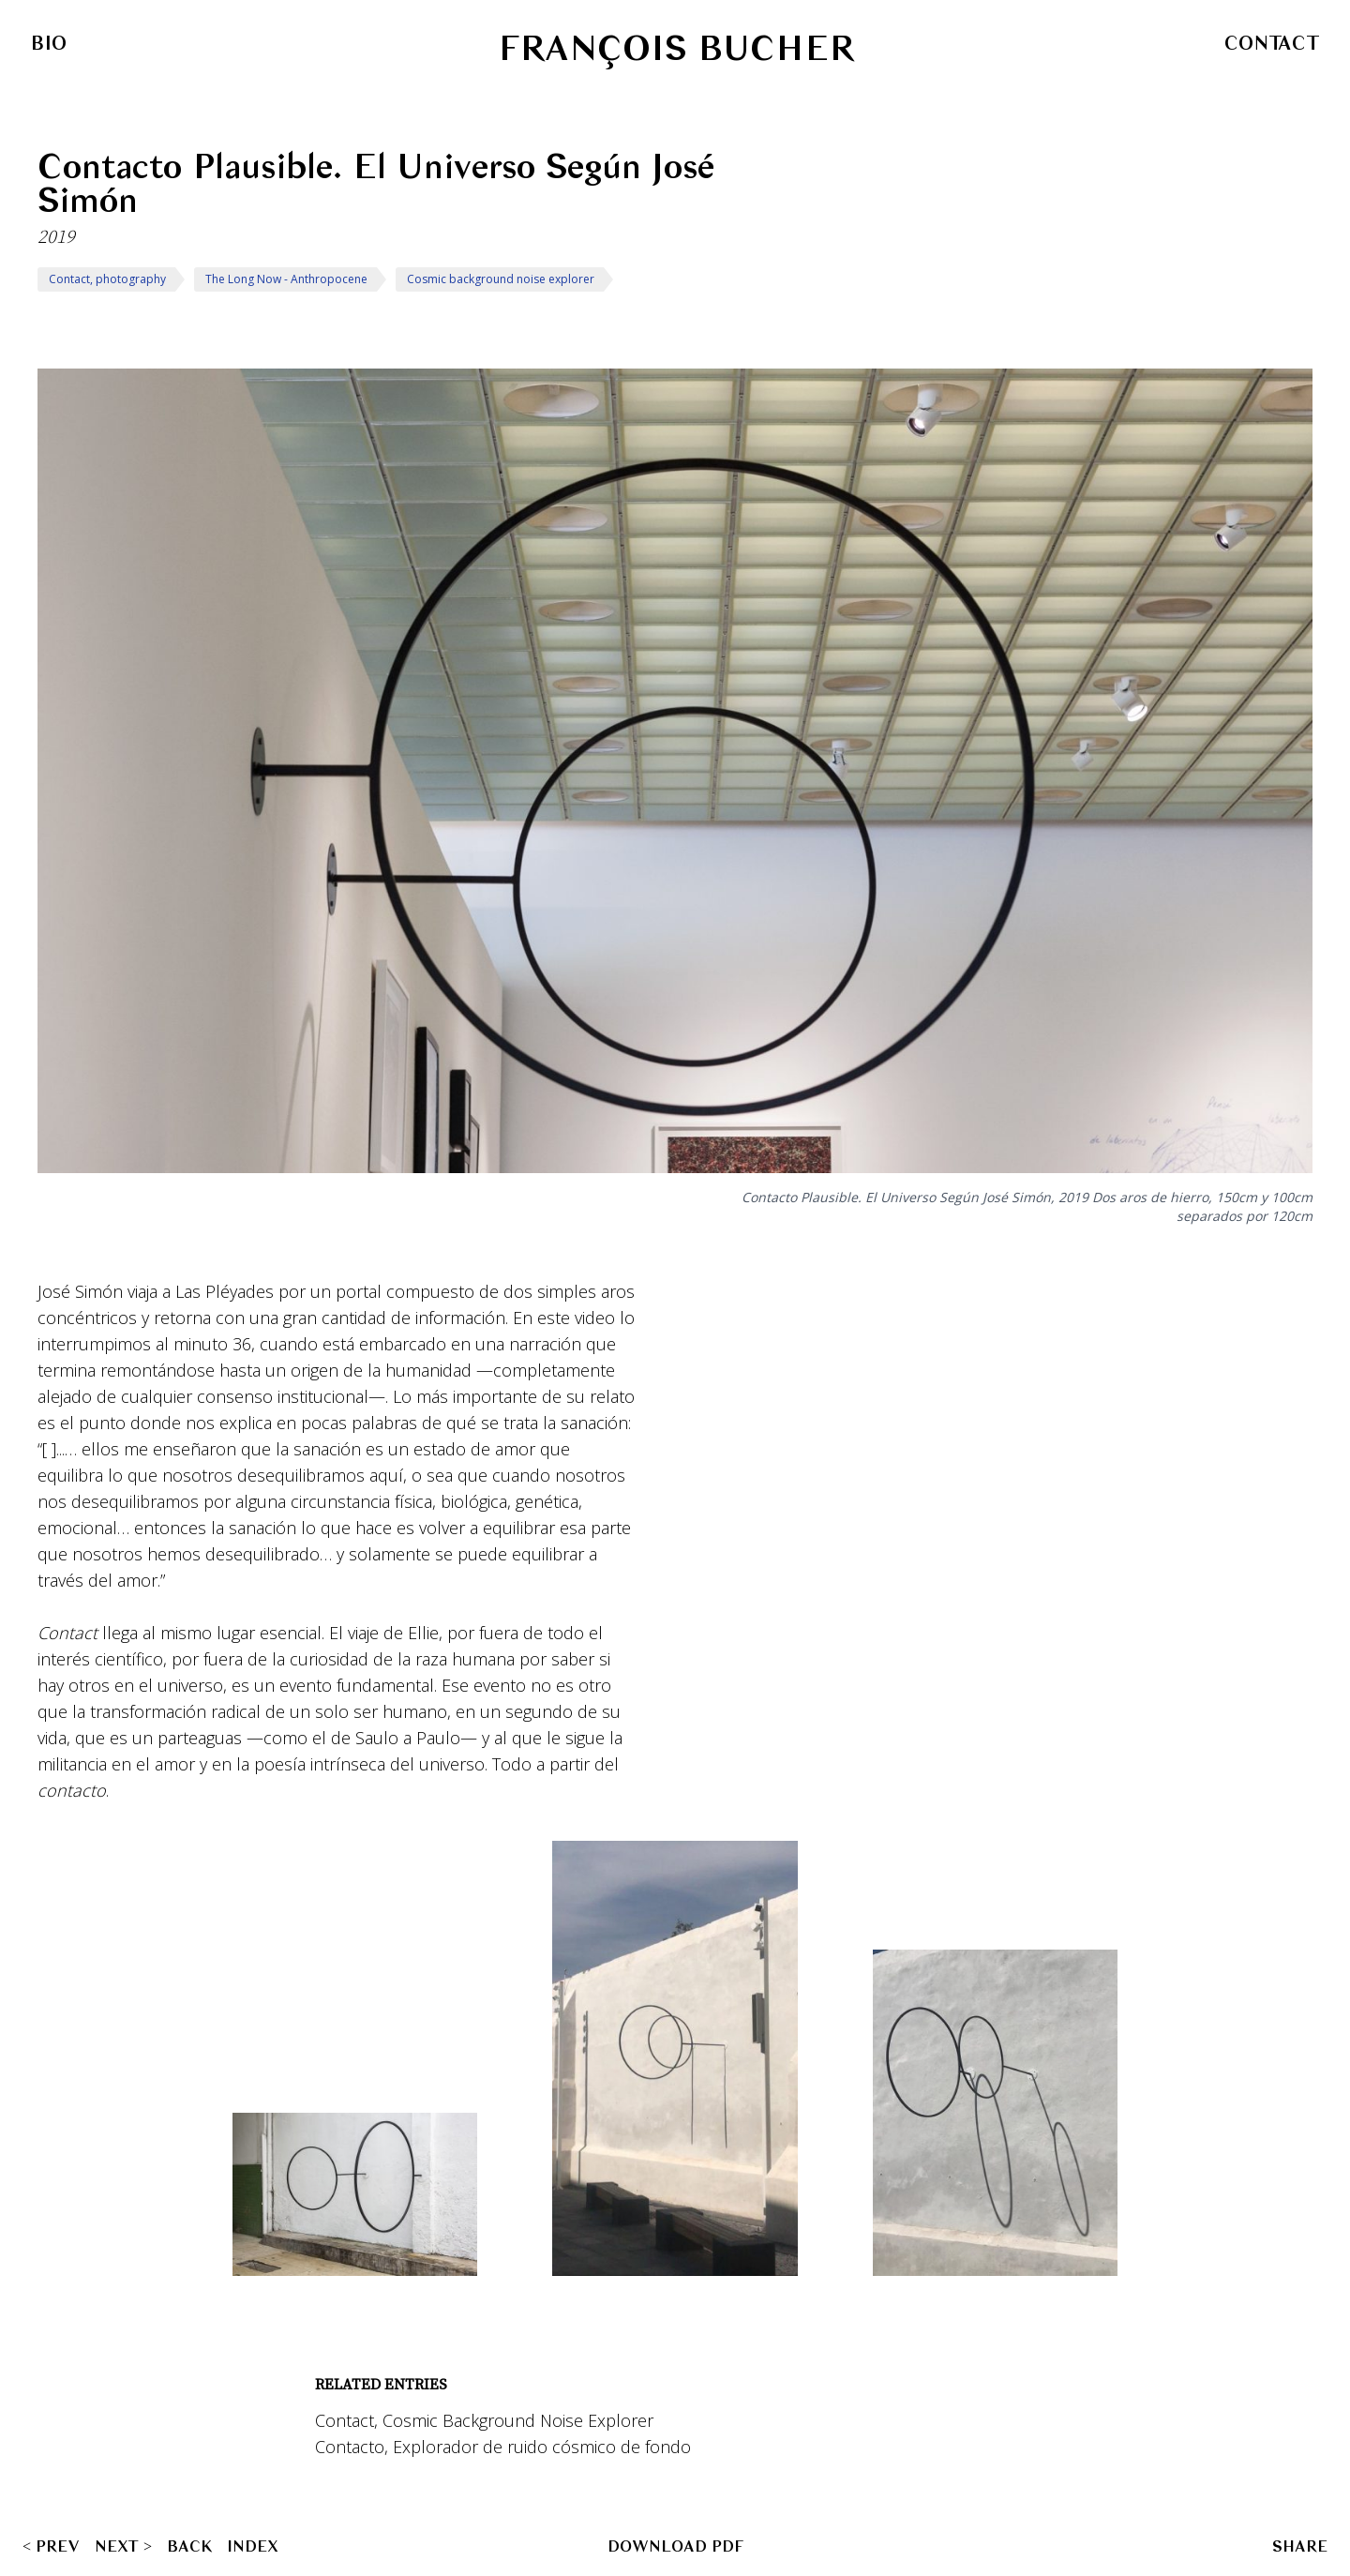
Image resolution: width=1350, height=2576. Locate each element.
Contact (1272, 43)
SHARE (1300, 2546)
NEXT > (123, 2546)
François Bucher (676, 49)
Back (189, 2546)
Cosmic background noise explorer (500, 279)
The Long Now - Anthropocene (286, 279)
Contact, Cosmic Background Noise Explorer (484, 2420)
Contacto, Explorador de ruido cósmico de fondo (503, 2446)
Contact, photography (107, 279)
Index (252, 2546)
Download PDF (675, 2546)
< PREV (51, 2546)
